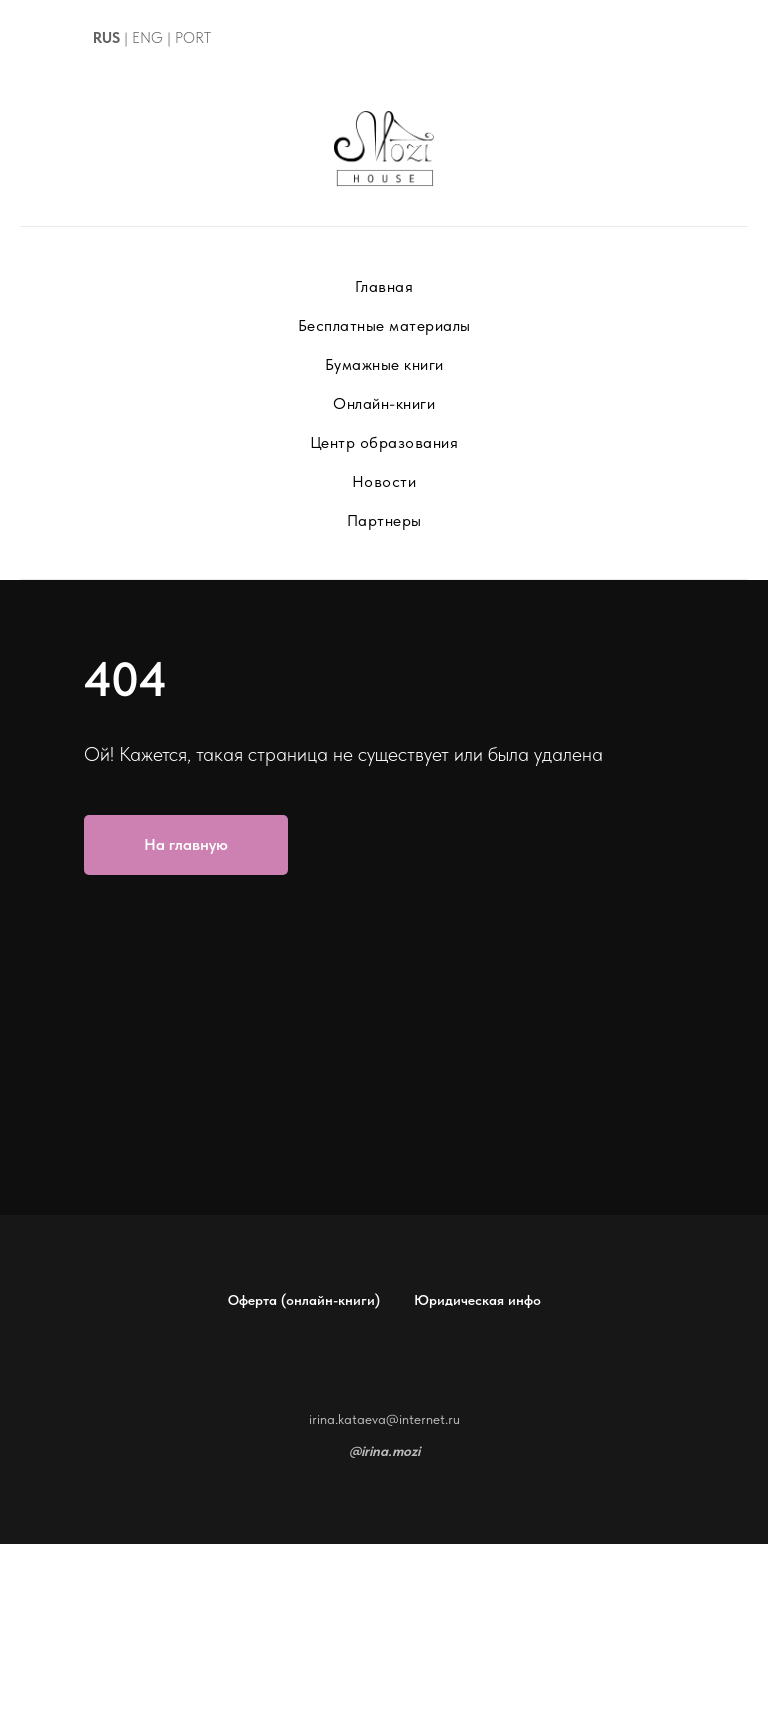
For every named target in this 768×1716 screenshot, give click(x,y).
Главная (384, 286)
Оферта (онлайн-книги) (304, 1300)
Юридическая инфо (477, 1300)
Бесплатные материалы (384, 325)
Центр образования (384, 442)
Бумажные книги (384, 364)
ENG (147, 38)
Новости (384, 481)
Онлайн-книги (384, 403)
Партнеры (384, 520)
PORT (193, 38)
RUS (106, 38)
